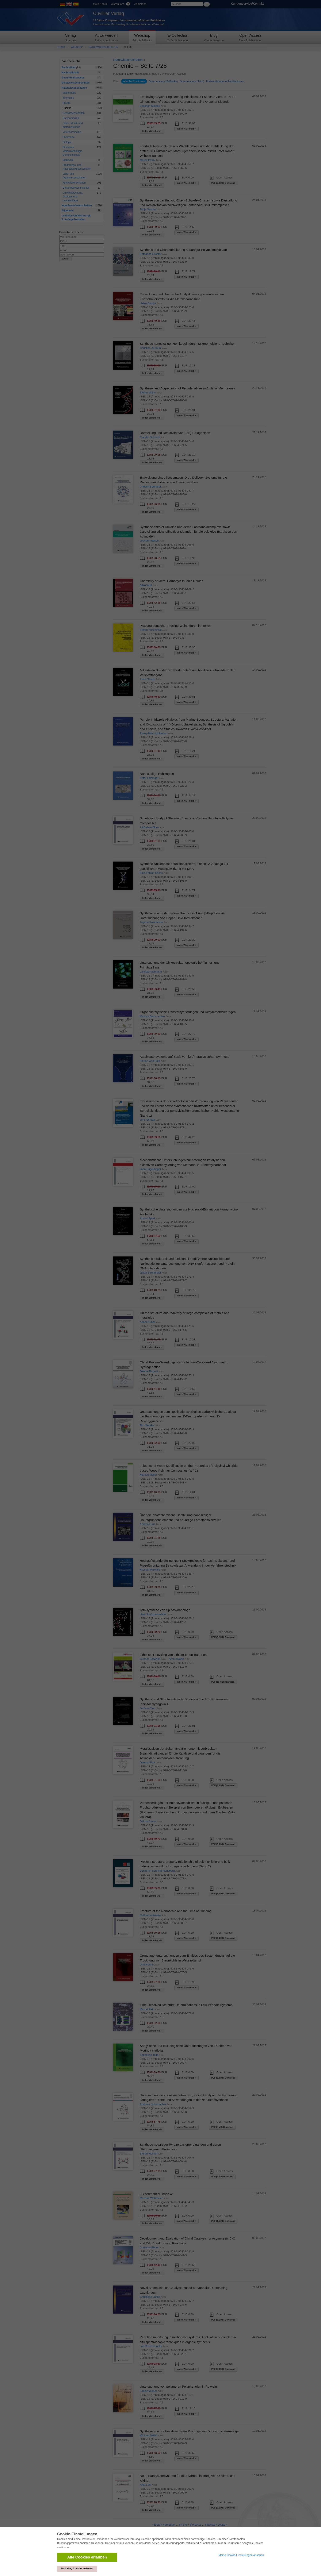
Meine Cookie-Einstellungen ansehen (241, 2555)
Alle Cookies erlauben (87, 2557)
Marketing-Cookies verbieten (77, 2568)
